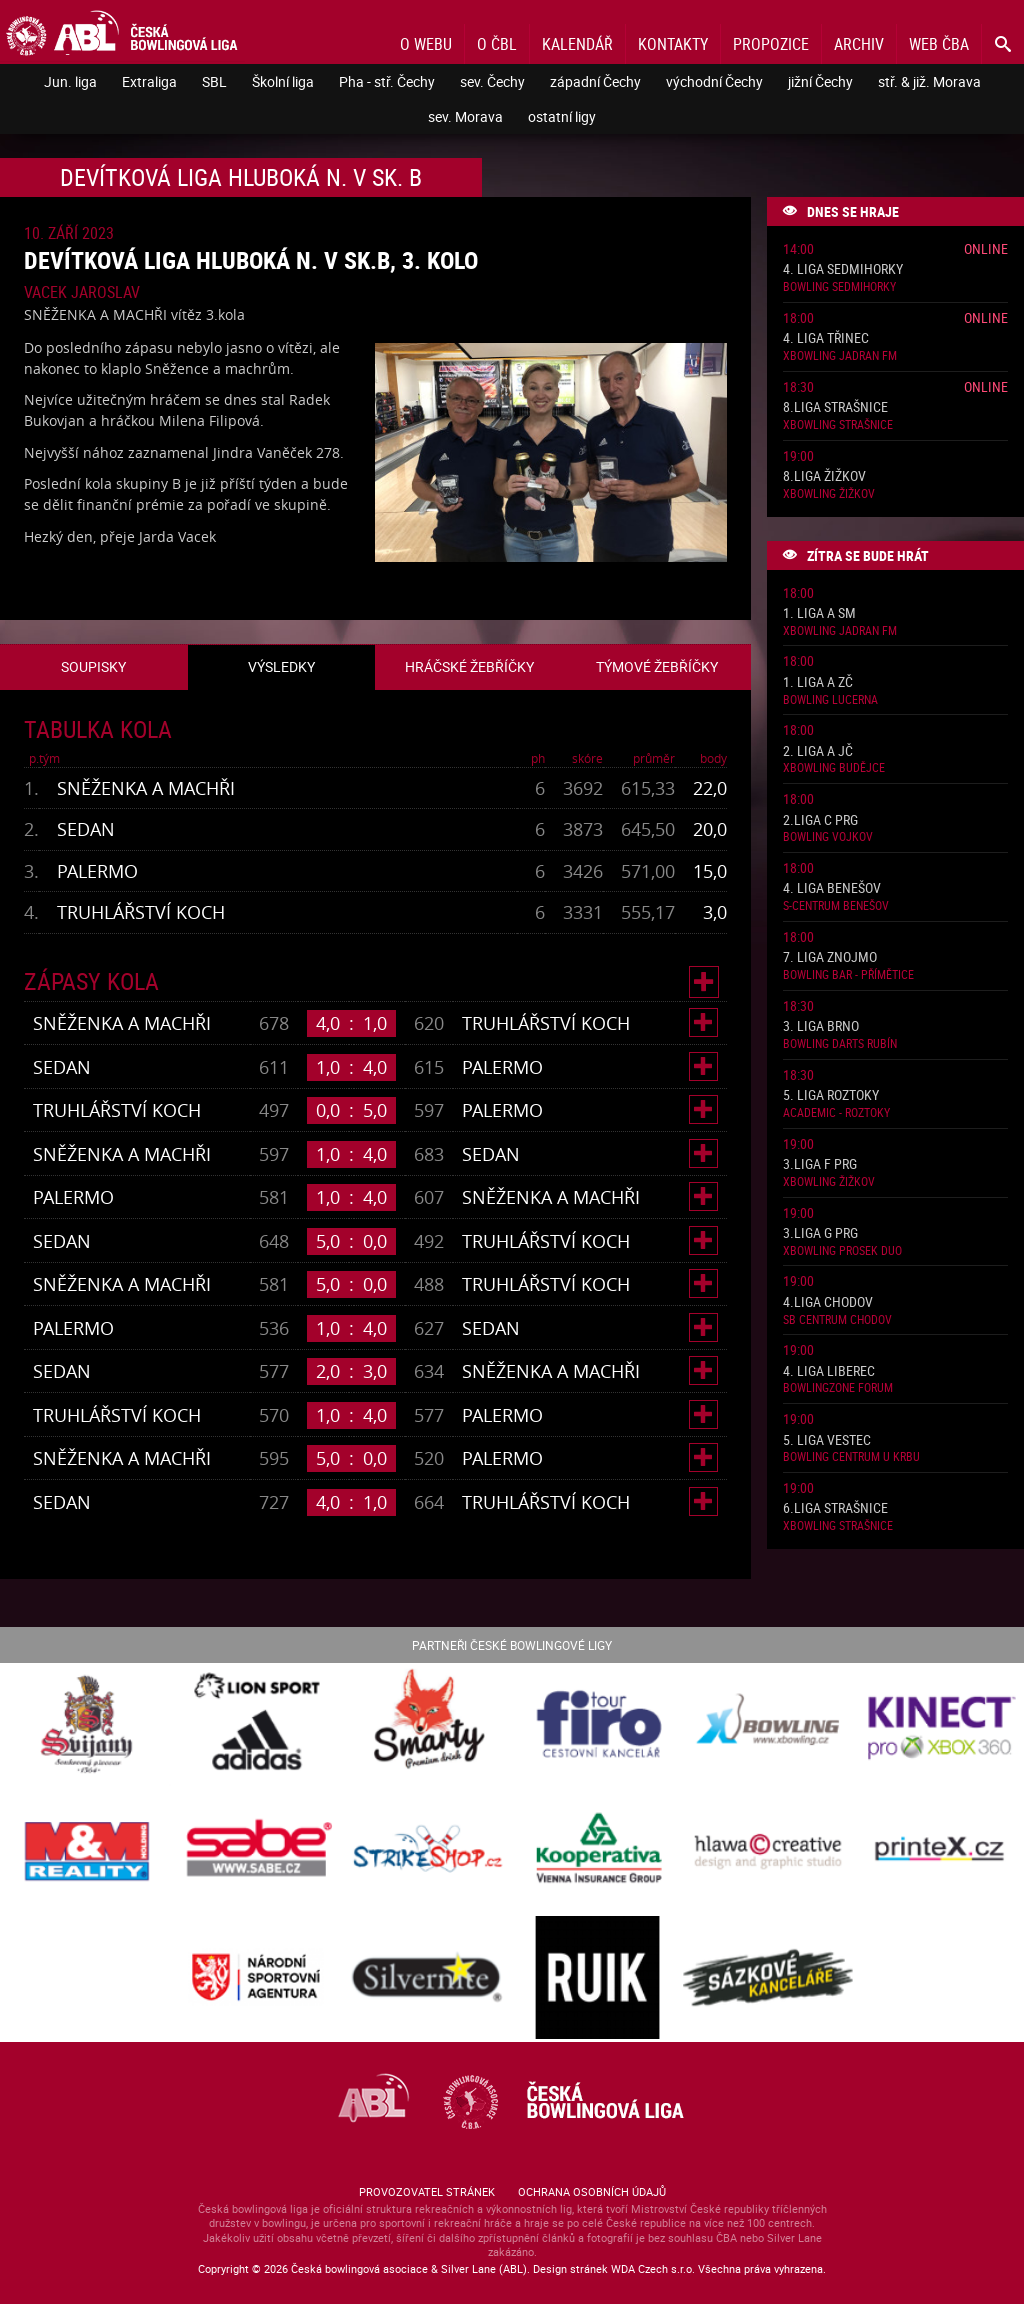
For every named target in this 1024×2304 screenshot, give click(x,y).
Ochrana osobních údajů (592, 2191)
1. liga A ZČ (818, 682)
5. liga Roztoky (831, 1095)
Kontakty (673, 44)
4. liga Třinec (826, 338)
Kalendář (577, 44)
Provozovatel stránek (427, 2191)
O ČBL (497, 44)
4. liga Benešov (832, 888)
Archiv (859, 44)
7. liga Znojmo (830, 957)
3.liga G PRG (820, 1233)
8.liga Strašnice (835, 407)
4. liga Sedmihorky (843, 269)
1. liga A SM (819, 613)
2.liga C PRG (820, 820)
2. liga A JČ (818, 751)
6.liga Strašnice (835, 1508)
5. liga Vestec (827, 1440)
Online (986, 248)
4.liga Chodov (828, 1302)
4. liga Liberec (829, 1371)
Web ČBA (939, 44)
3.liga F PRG (820, 1164)
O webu (426, 44)
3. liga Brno (821, 1026)
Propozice (771, 44)
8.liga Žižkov (824, 476)
